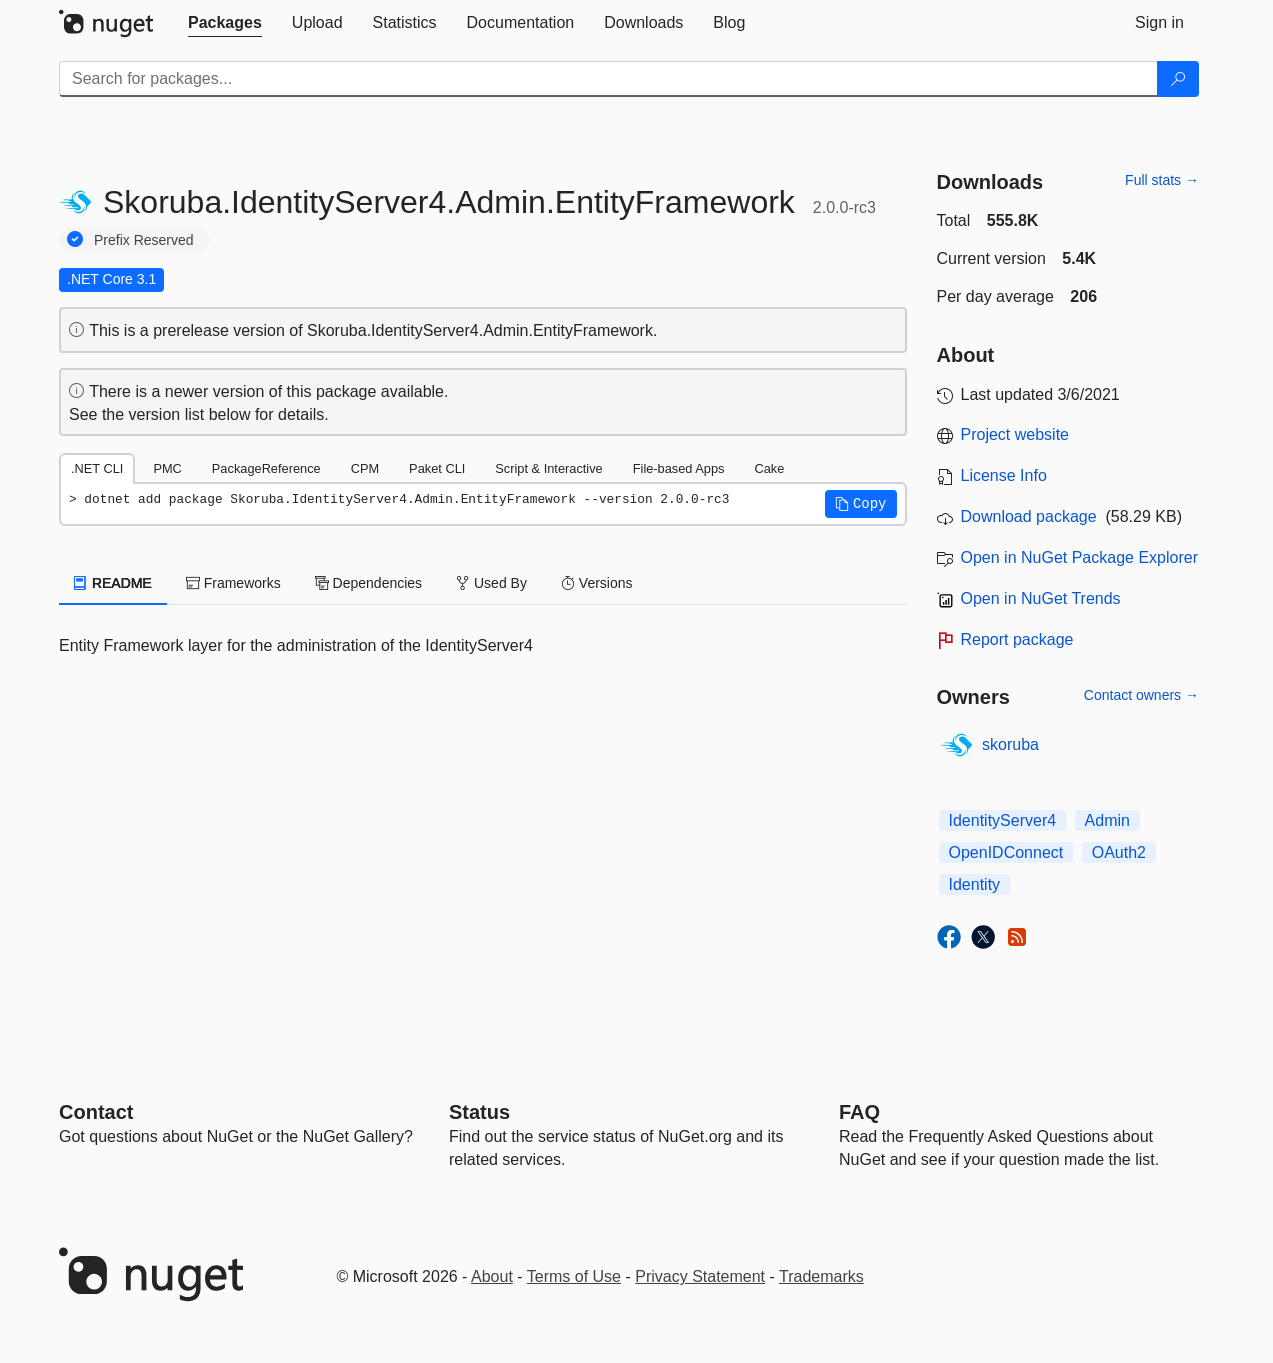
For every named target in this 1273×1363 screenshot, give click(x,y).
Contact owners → (1141, 695)
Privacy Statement (700, 1276)
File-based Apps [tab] (679, 468)
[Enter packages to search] (608, 79)
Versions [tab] (597, 583)
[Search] (1178, 79)
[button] (861, 504)
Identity (975, 884)
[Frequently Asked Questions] (859, 1112)
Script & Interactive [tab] (548, 468)
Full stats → (1162, 180)
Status (479, 1112)
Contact (96, 1112)
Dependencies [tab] (368, 583)
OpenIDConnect (1006, 852)
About (492, 1276)
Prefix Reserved (144, 240)
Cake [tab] (769, 468)
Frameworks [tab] (233, 583)
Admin (1107, 820)
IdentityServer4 (1003, 820)
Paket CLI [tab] (437, 468)
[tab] (225, 23)
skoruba (1010, 744)
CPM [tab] (365, 468)
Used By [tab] (491, 583)
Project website (1015, 434)
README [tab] (113, 583)
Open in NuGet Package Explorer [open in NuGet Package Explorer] (1079, 557)
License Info (1004, 475)
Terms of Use (574, 1276)
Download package (1029, 516)
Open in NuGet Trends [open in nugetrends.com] (1041, 598)
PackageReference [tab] (266, 468)
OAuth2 (1119, 852)
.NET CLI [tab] (97, 468)
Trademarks (821, 1276)
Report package (1017, 639)
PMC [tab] (167, 468)
